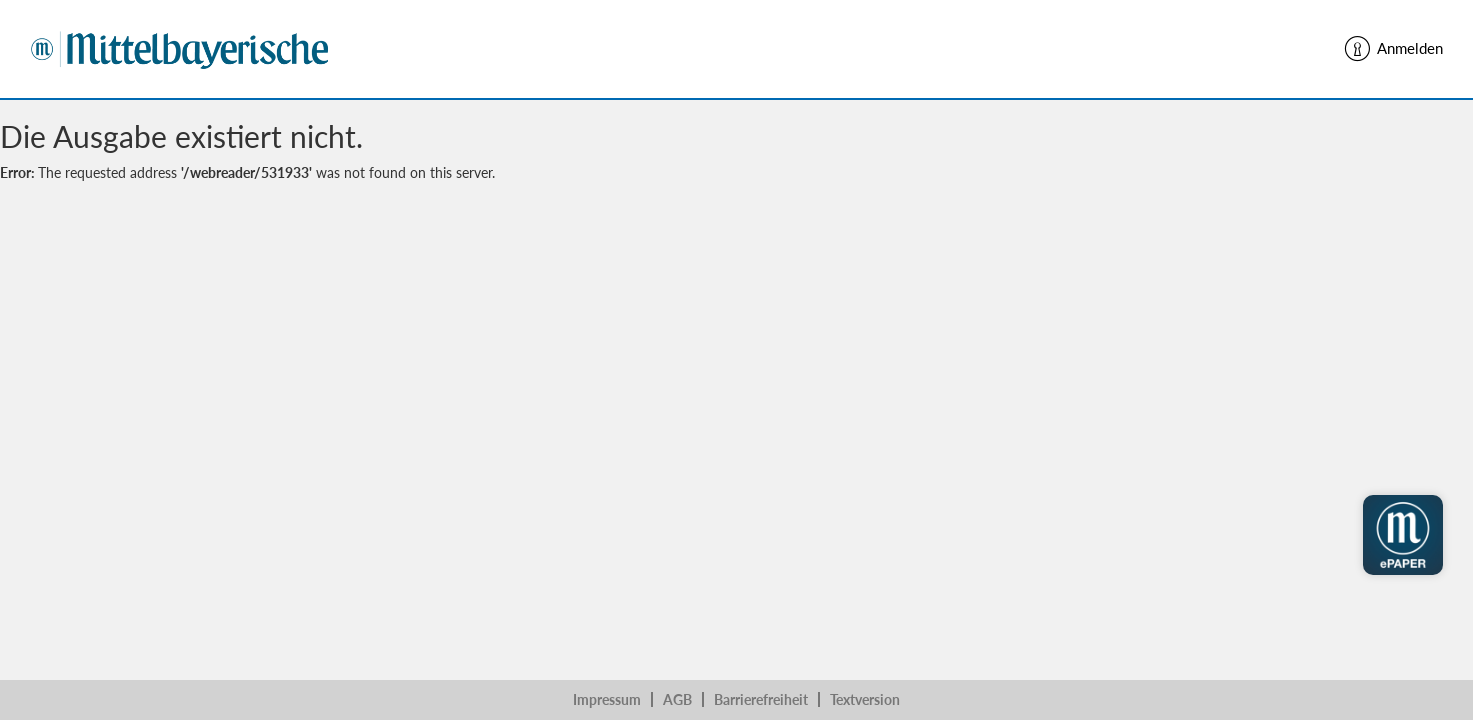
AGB (677, 699)
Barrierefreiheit (761, 699)
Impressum (607, 699)
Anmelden (1392, 49)
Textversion (865, 699)
